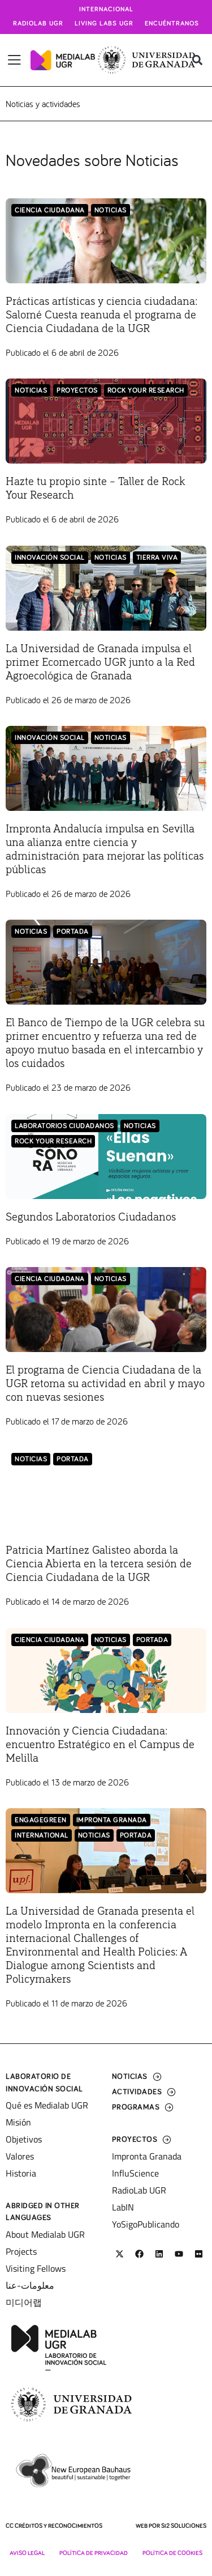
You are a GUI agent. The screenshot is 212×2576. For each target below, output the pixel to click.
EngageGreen (41, 1820)
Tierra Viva (157, 558)
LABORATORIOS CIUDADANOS (64, 1126)
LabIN (123, 2207)
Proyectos (77, 390)
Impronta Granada (111, 1820)
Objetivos (24, 2139)
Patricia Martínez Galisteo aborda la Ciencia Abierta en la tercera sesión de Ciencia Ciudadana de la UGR (99, 1564)
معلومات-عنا (30, 2285)
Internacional (106, 9)
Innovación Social (50, 558)
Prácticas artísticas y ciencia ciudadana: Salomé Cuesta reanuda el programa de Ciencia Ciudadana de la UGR (101, 315)
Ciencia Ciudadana (50, 210)
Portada (73, 932)
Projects (21, 2251)
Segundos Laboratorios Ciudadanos (91, 1217)
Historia (21, 2173)
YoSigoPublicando (145, 2224)
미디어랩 (24, 2302)
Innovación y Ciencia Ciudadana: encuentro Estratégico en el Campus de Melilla (100, 1744)
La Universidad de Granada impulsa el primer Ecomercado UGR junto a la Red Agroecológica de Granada (100, 662)
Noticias (110, 210)
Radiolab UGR (38, 23)
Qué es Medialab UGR (47, 2105)
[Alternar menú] (14, 60)
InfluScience (135, 2173)
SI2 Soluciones (183, 2526)
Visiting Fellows (36, 2268)
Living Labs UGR (104, 23)
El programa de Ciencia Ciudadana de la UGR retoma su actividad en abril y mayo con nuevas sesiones (105, 1383)
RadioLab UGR (139, 2190)
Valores (20, 2156)
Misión (18, 2122)
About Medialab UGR (45, 2234)
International (41, 1835)
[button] (197, 60)
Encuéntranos (172, 23)
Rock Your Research (145, 390)
